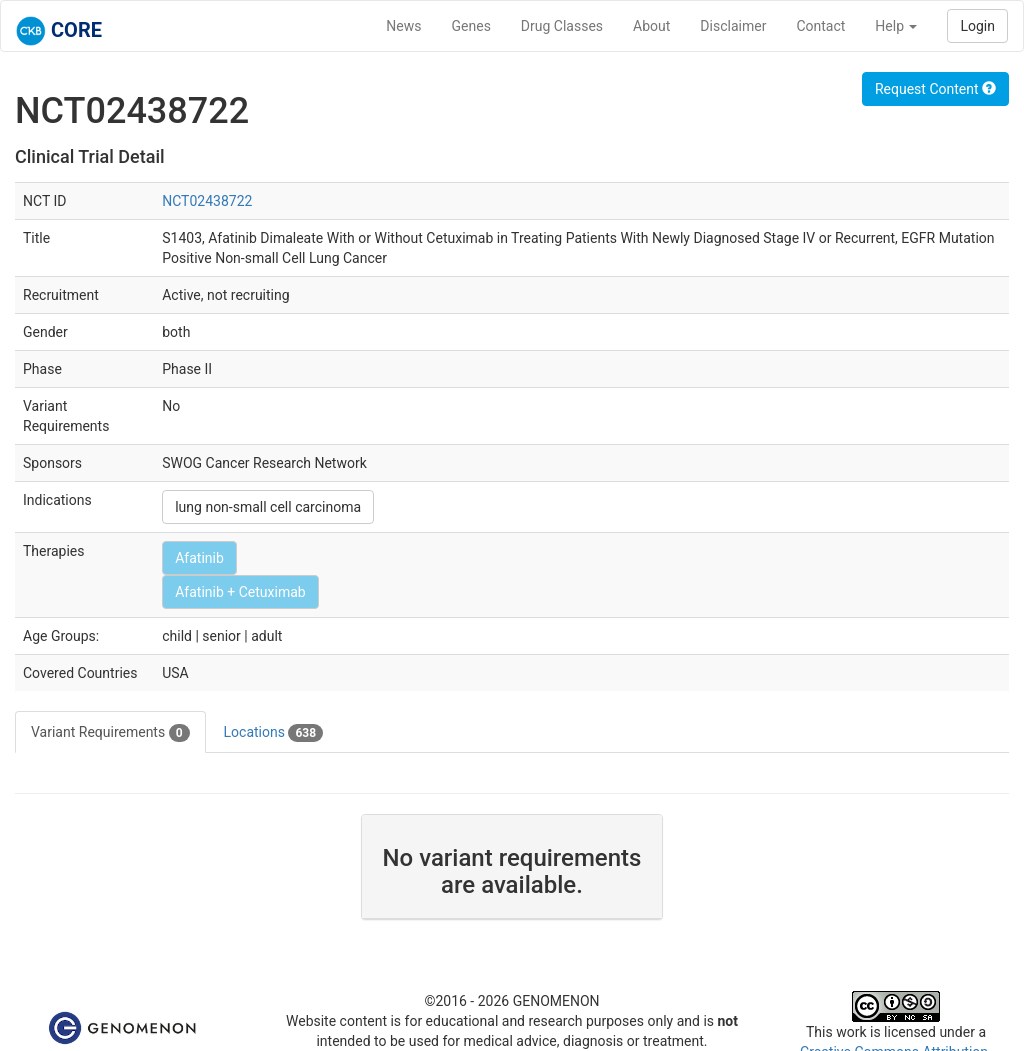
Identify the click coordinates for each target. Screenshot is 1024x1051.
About (651, 26)
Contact (820, 26)
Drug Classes (562, 26)
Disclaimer (733, 26)
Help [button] (896, 26)
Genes (471, 26)
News (403, 26)
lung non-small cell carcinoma (268, 507)
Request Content (935, 89)
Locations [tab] (274, 733)
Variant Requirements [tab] (110, 733)
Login (977, 26)
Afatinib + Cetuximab (240, 592)
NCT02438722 (207, 201)
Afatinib (199, 558)
